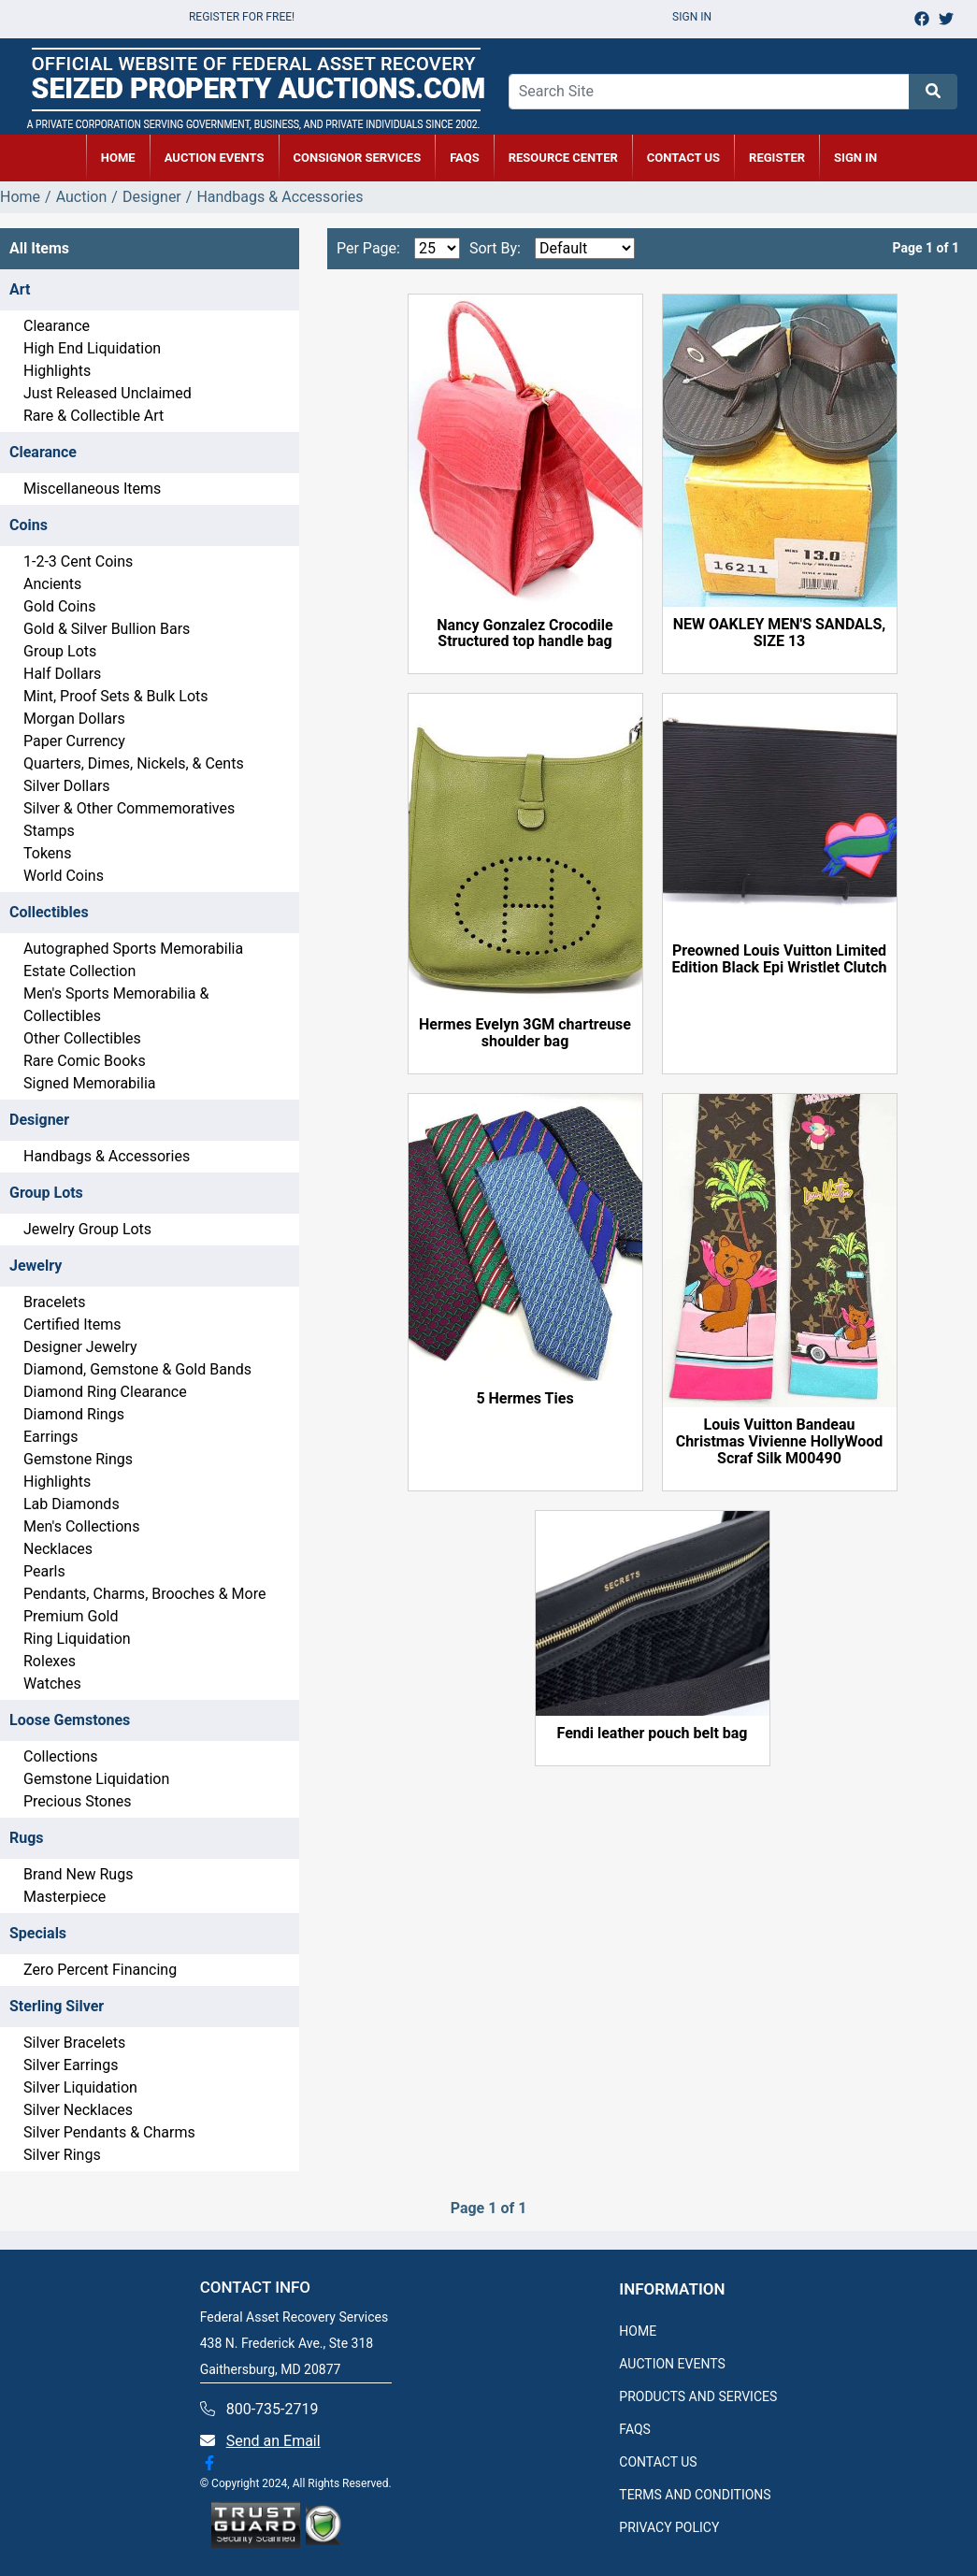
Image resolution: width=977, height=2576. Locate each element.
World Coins (63, 876)
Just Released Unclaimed (107, 393)
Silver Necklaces (78, 2110)
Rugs (26, 1838)
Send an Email (273, 2441)
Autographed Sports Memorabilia (133, 948)
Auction (82, 197)
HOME (118, 158)
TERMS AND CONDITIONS (694, 2494)
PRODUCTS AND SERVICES (698, 2396)
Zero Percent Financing (100, 1970)
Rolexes (49, 1661)
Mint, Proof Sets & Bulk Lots (115, 696)
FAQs (465, 158)
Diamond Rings (73, 1414)
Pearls (44, 1571)
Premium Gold (71, 1616)
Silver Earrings (70, 2065)
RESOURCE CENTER (563, 158)
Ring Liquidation (77, 1639)
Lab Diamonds (71, 1504)
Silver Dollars (66, 786)
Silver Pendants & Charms (109, 2132)
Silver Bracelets (74, 2042)
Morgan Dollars (74, 718)
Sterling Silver (56, 2006)
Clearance (56, 326)
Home (20, 197)
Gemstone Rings (78, 1459)
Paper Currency (74, 741)
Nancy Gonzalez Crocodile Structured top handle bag (524, 634)
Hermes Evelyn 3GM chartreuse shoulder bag (525, 1033)
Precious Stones (77, 1801)
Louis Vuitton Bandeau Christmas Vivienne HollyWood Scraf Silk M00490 (780, 1442)
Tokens (47, 853)
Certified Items (72, 1324)
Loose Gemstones (69, 1720)
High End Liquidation (92, 348)
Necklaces (58, 1549)
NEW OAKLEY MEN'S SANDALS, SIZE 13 (779, 633)
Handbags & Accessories (106, 1156)
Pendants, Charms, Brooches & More (144, 1594)
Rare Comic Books (84, 1061)
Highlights (57, 371)
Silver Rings (62, 2155)
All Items (39, 248)
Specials (37, 1933)
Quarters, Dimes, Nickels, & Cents (133, 763)
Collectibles (49, 912)
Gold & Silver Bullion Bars (106, 629)
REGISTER (777, 158)
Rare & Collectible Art (93, 416)
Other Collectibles (82, 1038)
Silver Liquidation (80, 2087)
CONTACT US (683, 158)
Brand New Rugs (78, 1874)
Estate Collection (79, 971)
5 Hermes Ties (524, 1398)
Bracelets (54, 1302)
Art (19, 289)
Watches (52, 1683)
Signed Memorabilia (89, 1083)
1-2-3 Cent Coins (78, 561)
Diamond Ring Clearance (105, 1392)
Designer (151, 197)
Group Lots (59, 651)
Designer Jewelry (80, 1347)
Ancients (52, 584)
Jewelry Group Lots (87, 1229)
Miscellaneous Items (92, 488)
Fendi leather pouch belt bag (652, 1733)
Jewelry (35, 1265)
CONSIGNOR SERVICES (358, 158)
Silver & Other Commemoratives (129, 808)
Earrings (51, 1437)
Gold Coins (59, 606)
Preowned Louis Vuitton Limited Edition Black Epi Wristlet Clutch (779, 959)
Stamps (49, 831)
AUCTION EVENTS (215, 158)
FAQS (635, 2429)
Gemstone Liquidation (96, 1779)
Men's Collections (81, 1526)
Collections (60, 1756)
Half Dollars (62, 674)
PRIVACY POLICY (669, 2527)
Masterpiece (64, 1897)
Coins (28, 525)
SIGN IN (855, 158)
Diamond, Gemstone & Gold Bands (137, 1369)
